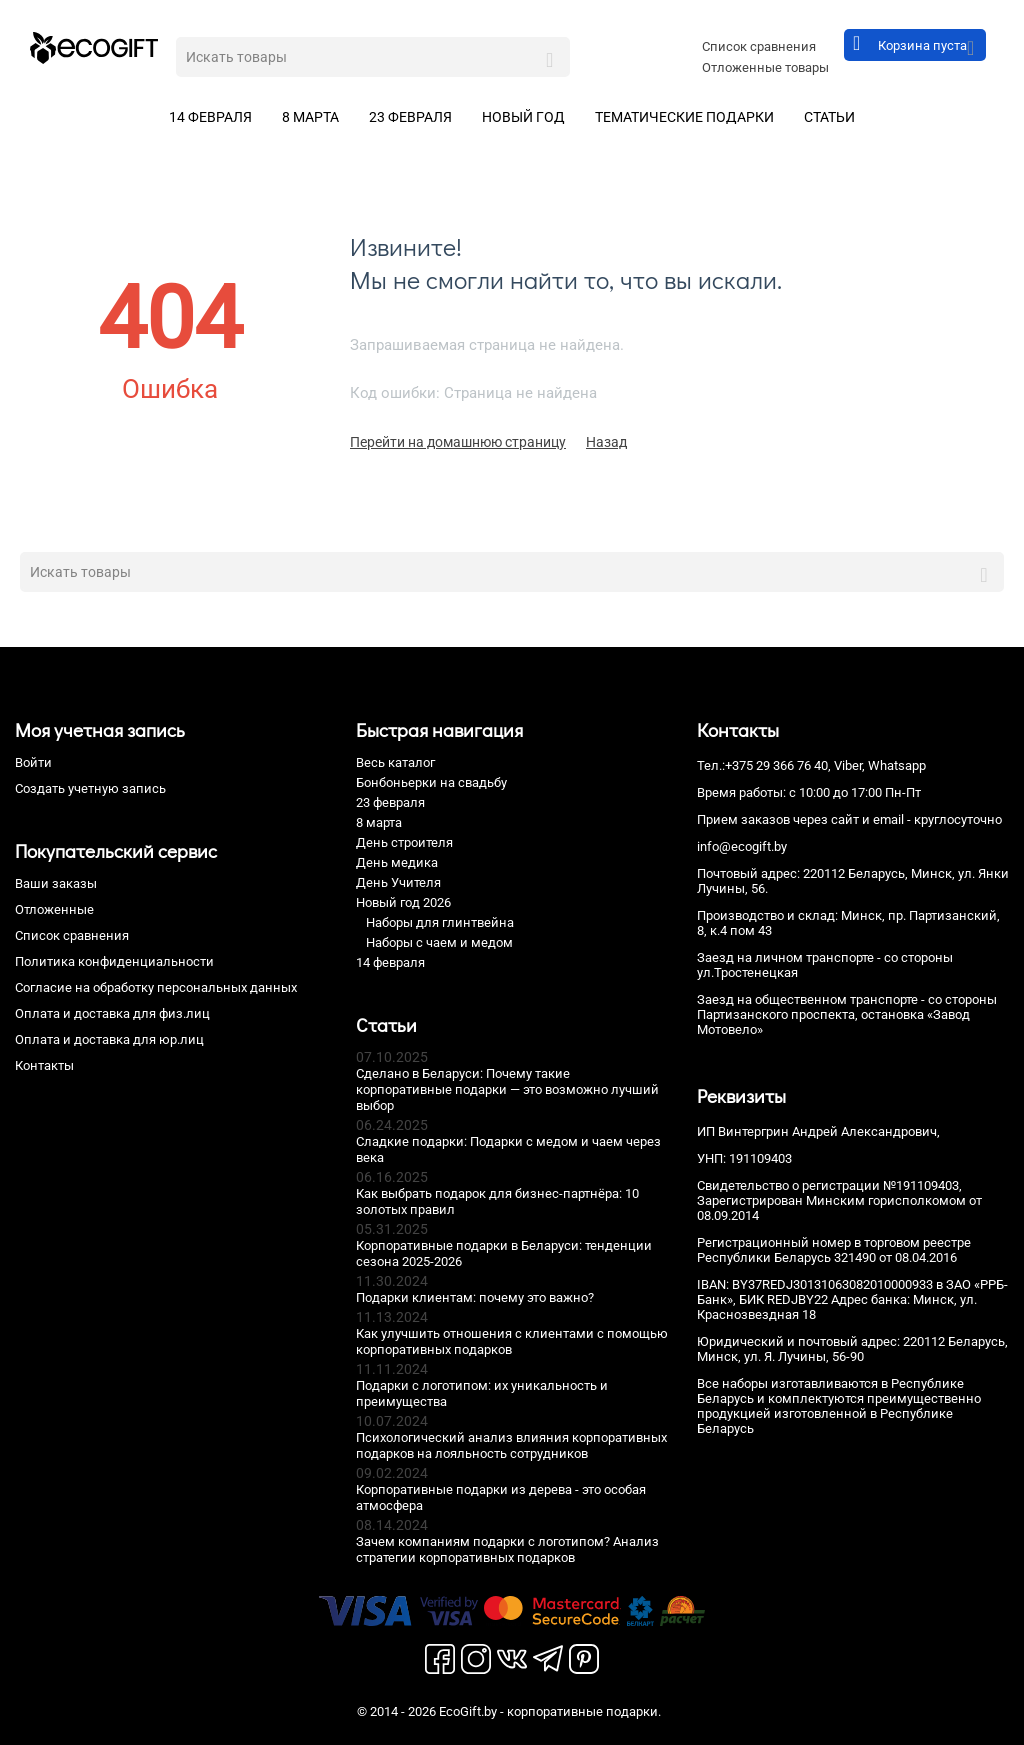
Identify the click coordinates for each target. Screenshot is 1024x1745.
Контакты (44, 1065)
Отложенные (54, 909)
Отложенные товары (765, 67)
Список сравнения (759, 46)
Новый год (523, 117)
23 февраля (410, 117)
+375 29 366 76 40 (776, 765)
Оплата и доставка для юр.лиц (109, 1039)
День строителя (404, 842)
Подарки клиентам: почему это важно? (475, 1297)
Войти (33, 762)
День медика (397, 862)
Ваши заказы (56, 883)
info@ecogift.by (742, 846)
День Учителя (398, 882)
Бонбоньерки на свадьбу (431, 782)
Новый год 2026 (403, 902)
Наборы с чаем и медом (439, 942)
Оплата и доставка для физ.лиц (112, 1013)
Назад (606, 442)
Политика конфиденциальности (114, 961)
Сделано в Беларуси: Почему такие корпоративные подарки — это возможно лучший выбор (507, 1089)
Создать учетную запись (90, 788)
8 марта (310, 117)
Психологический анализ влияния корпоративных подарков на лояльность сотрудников (511, 1445)
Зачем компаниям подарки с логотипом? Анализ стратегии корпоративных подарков (507, 1549)
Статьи (829, 117)
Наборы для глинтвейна (440, 922)
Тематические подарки (684, 117)
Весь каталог (395, 762)
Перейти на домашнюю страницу (458, 442)
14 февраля (210, 117)
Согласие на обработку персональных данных (156, 987)
